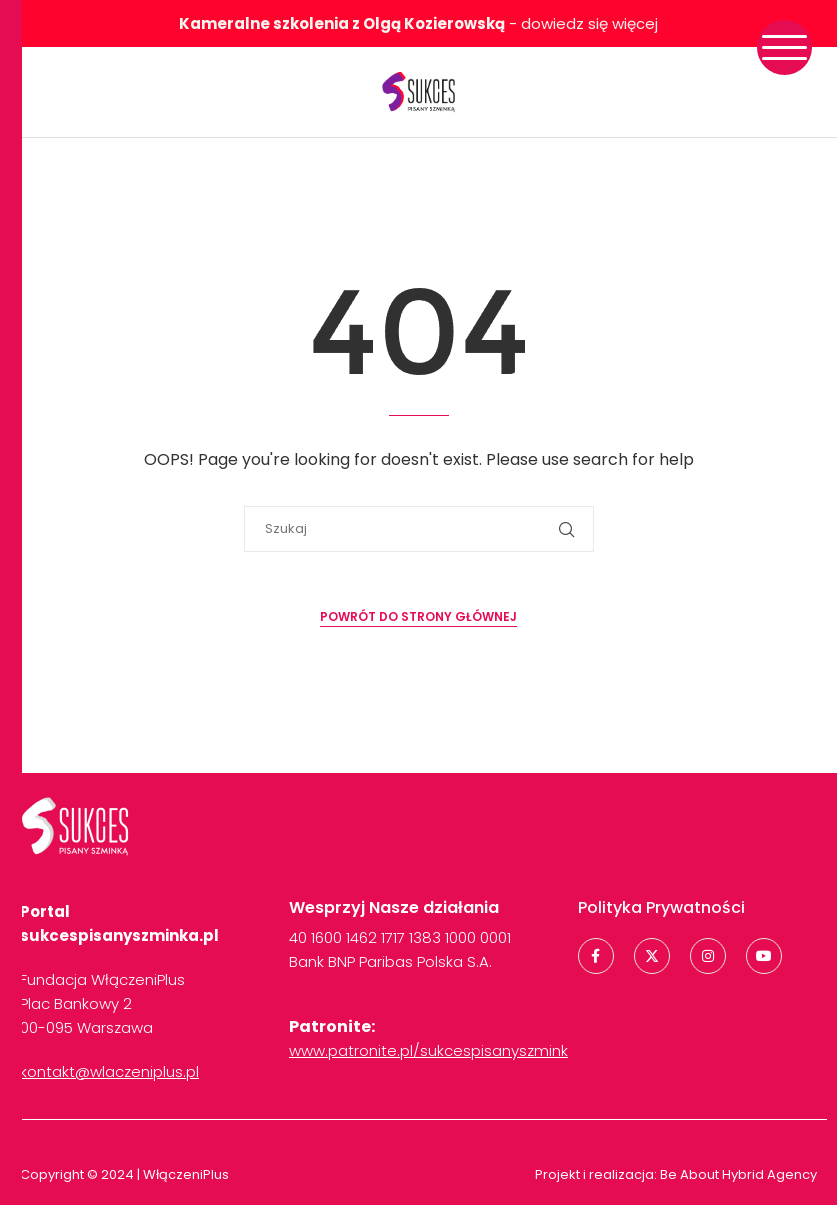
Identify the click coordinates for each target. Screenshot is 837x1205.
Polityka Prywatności (661, 907)
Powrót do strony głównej (418, 616)
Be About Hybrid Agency (737, 1174)
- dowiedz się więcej (418, 23)
